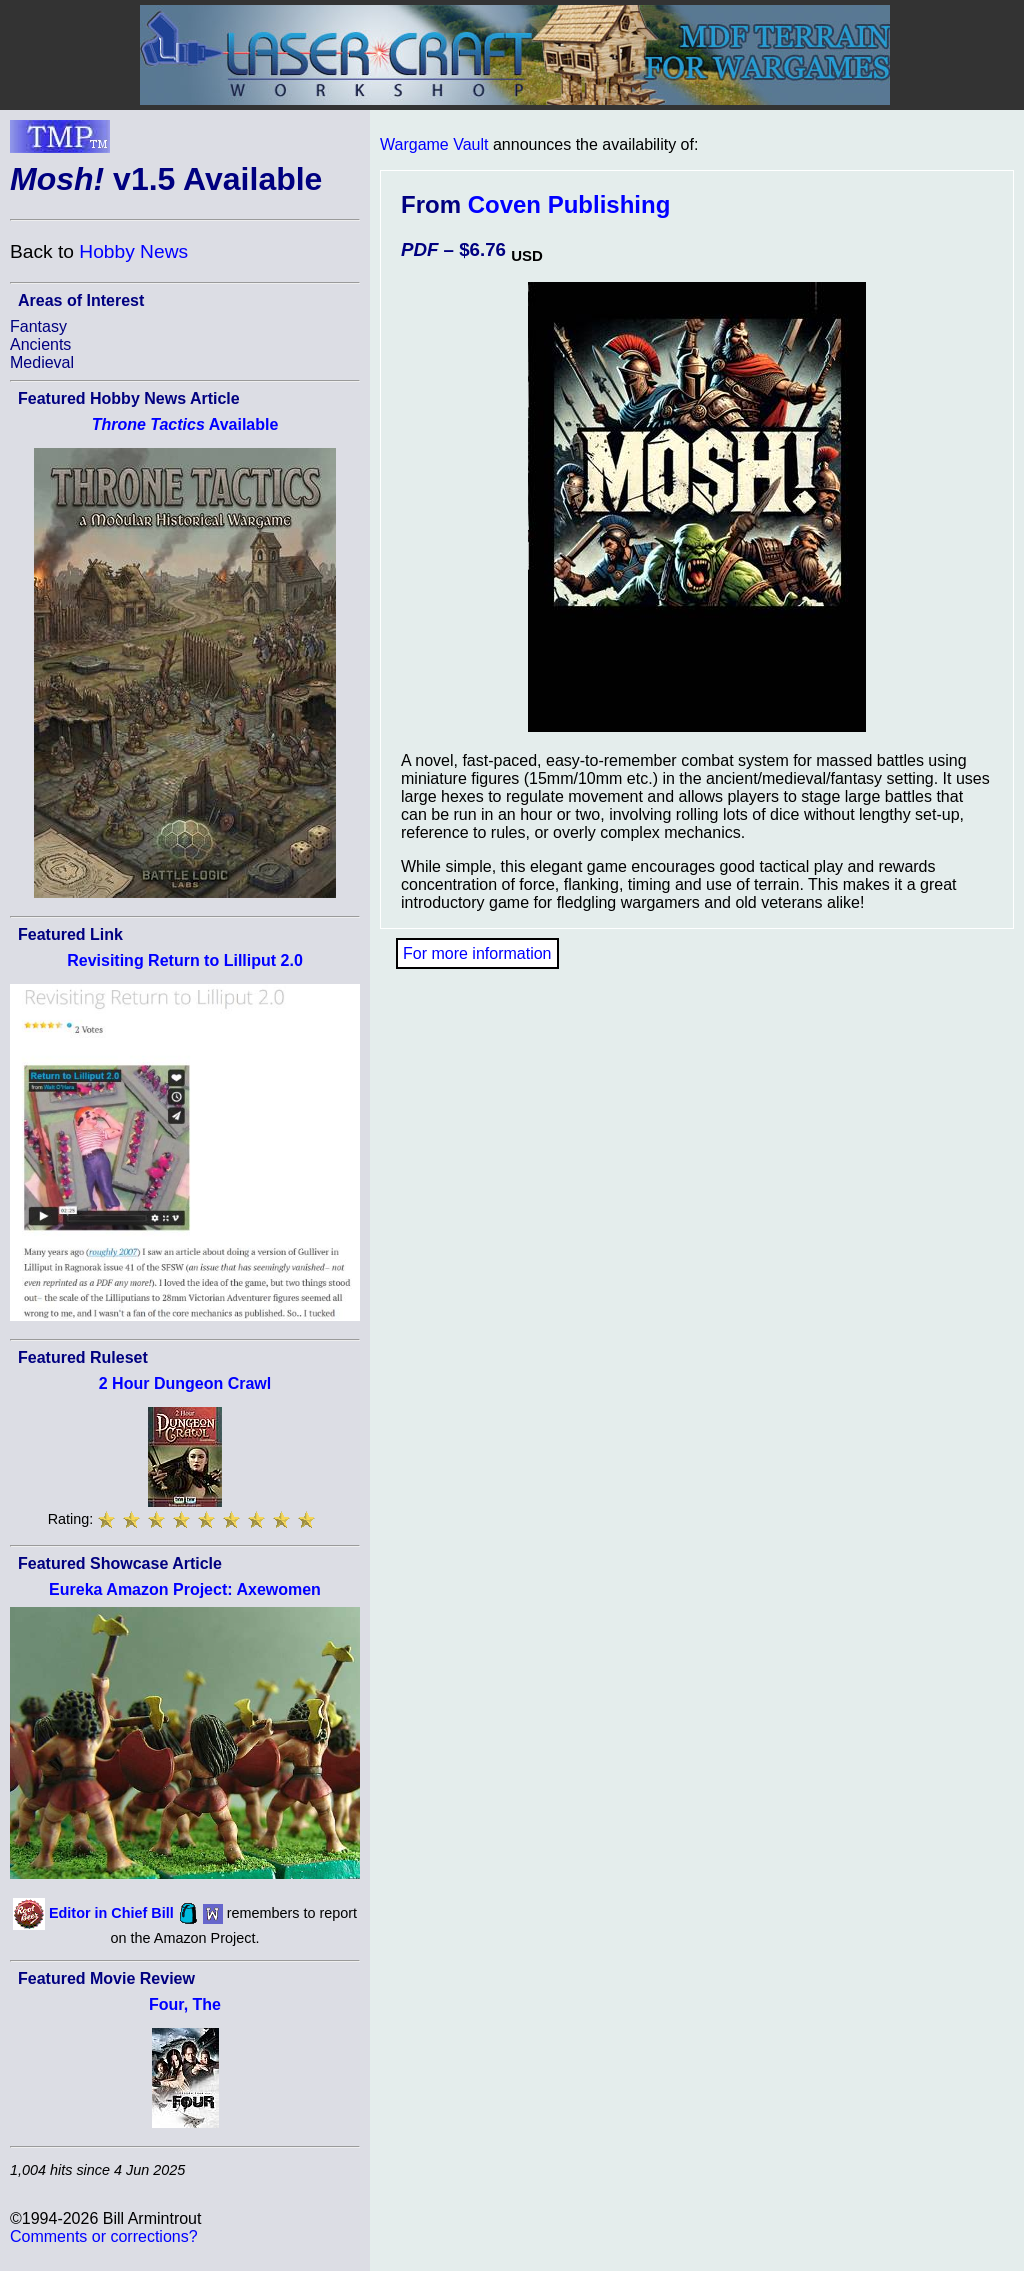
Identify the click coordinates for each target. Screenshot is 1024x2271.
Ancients (40, 344)
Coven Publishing (569, 204)
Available (185, 424)
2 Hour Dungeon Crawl (185, 1383)
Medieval (42, 362)
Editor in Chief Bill (111, 1912)
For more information (477, 953)
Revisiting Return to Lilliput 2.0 (185, 960)
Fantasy (38, 326)
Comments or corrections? (104, 2236)
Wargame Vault (434, 144)
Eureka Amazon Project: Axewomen (185, 1589)
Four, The (185, 2004)
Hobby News (133, 251)
